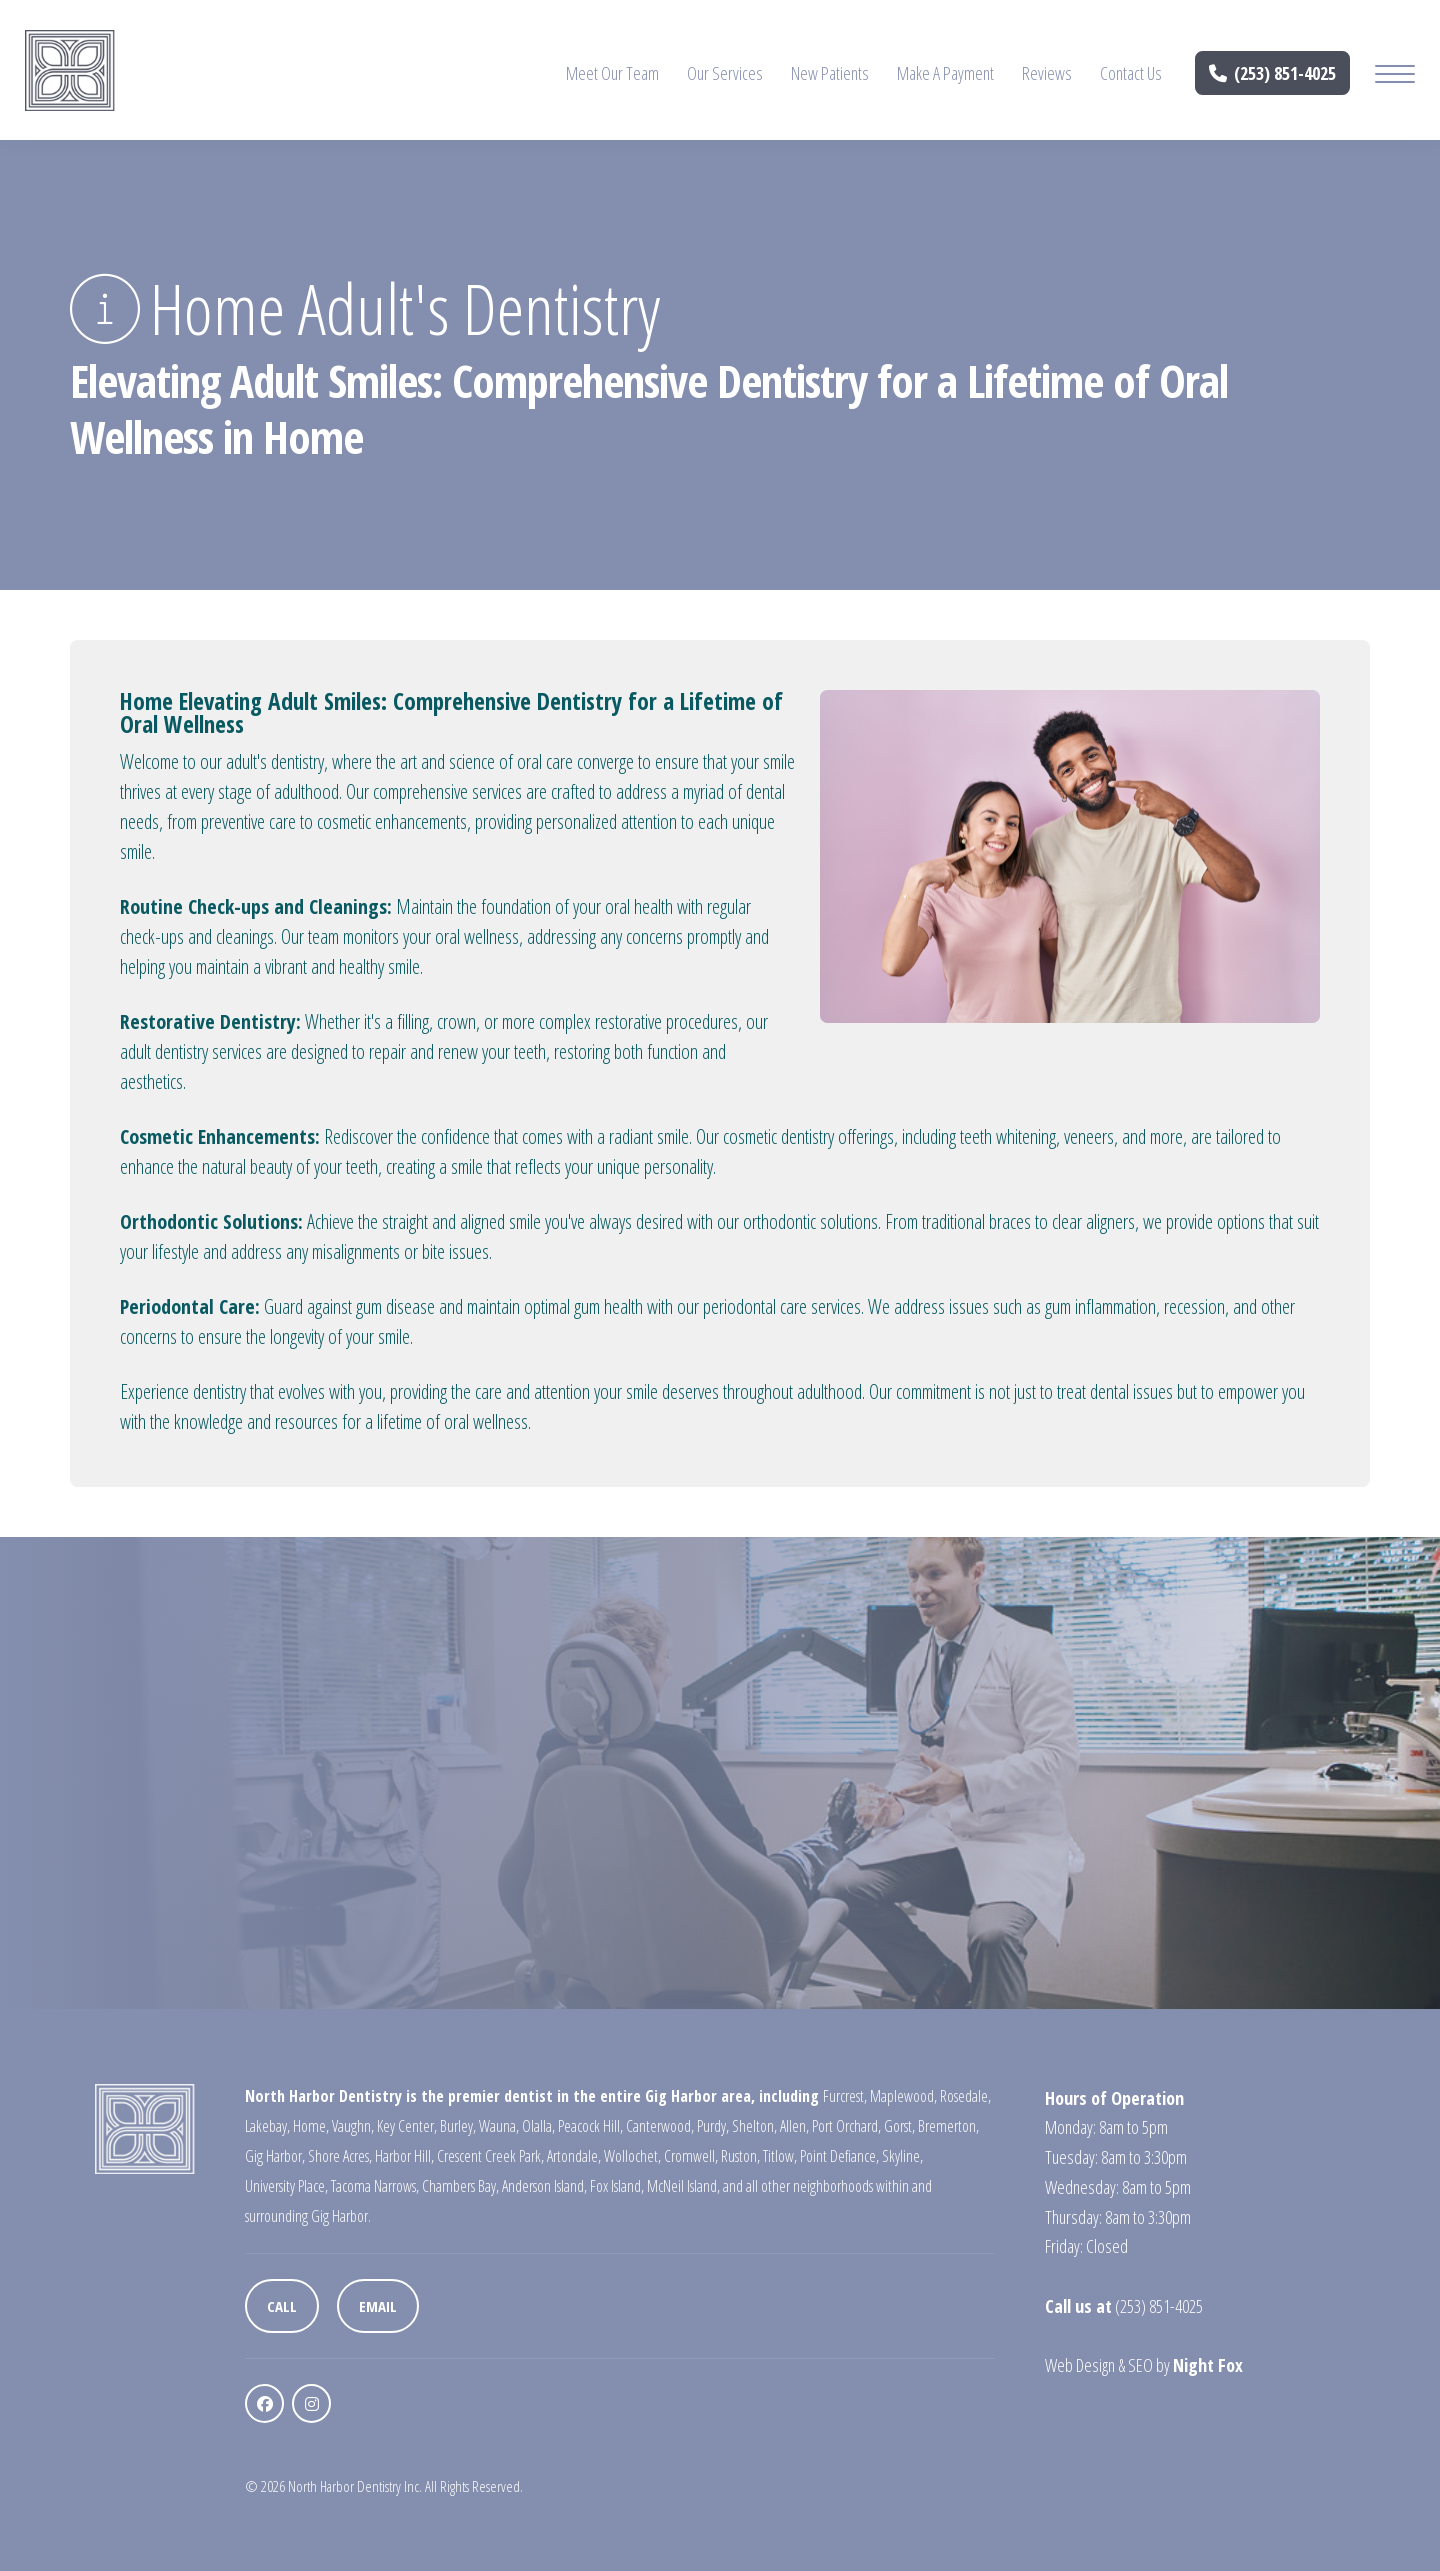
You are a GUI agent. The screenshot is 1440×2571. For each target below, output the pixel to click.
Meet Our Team (612, 73)
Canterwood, (660, 2126)
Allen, (794, 2126)
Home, (311, 2126)
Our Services (725, 73)
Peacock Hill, (590, 2126)
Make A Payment (945, 73)
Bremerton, (948, 2126)
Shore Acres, (340, 2156)
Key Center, (407, 2126)
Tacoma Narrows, (375, 2186)
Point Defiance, (839, 2156)
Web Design (1080, 2365)
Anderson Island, (544, 2186)
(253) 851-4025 (1273, 73)
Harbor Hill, (404, 2156)
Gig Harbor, (275, 2156)
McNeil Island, (683, 2186)
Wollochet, (632, 2156)
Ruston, (740, 2156)
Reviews (1047, 73)
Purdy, (713, 2126)
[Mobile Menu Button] (1395, 76)
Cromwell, (691, 2156)
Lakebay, (267, 2126)
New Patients (830, 73)
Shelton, (754, 2126)
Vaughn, (353, 2126)
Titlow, (780, 2156)
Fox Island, (617, 2186)
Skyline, (902, 2156)
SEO (1140, 2365)
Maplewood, (903, 2096)
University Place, (286, 2186)
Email (378, 2306)
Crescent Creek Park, (490, 2156)
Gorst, (899, 2126)
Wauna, (499, 2126)
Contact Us (1131, 73)
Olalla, (538, 2126)
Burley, (458, 2126)
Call (282, 2306)
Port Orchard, (846, 2126)
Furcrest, (845, 2096)
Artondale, (574, 2156)
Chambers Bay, (460, 2186)
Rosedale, (965, 2096)
